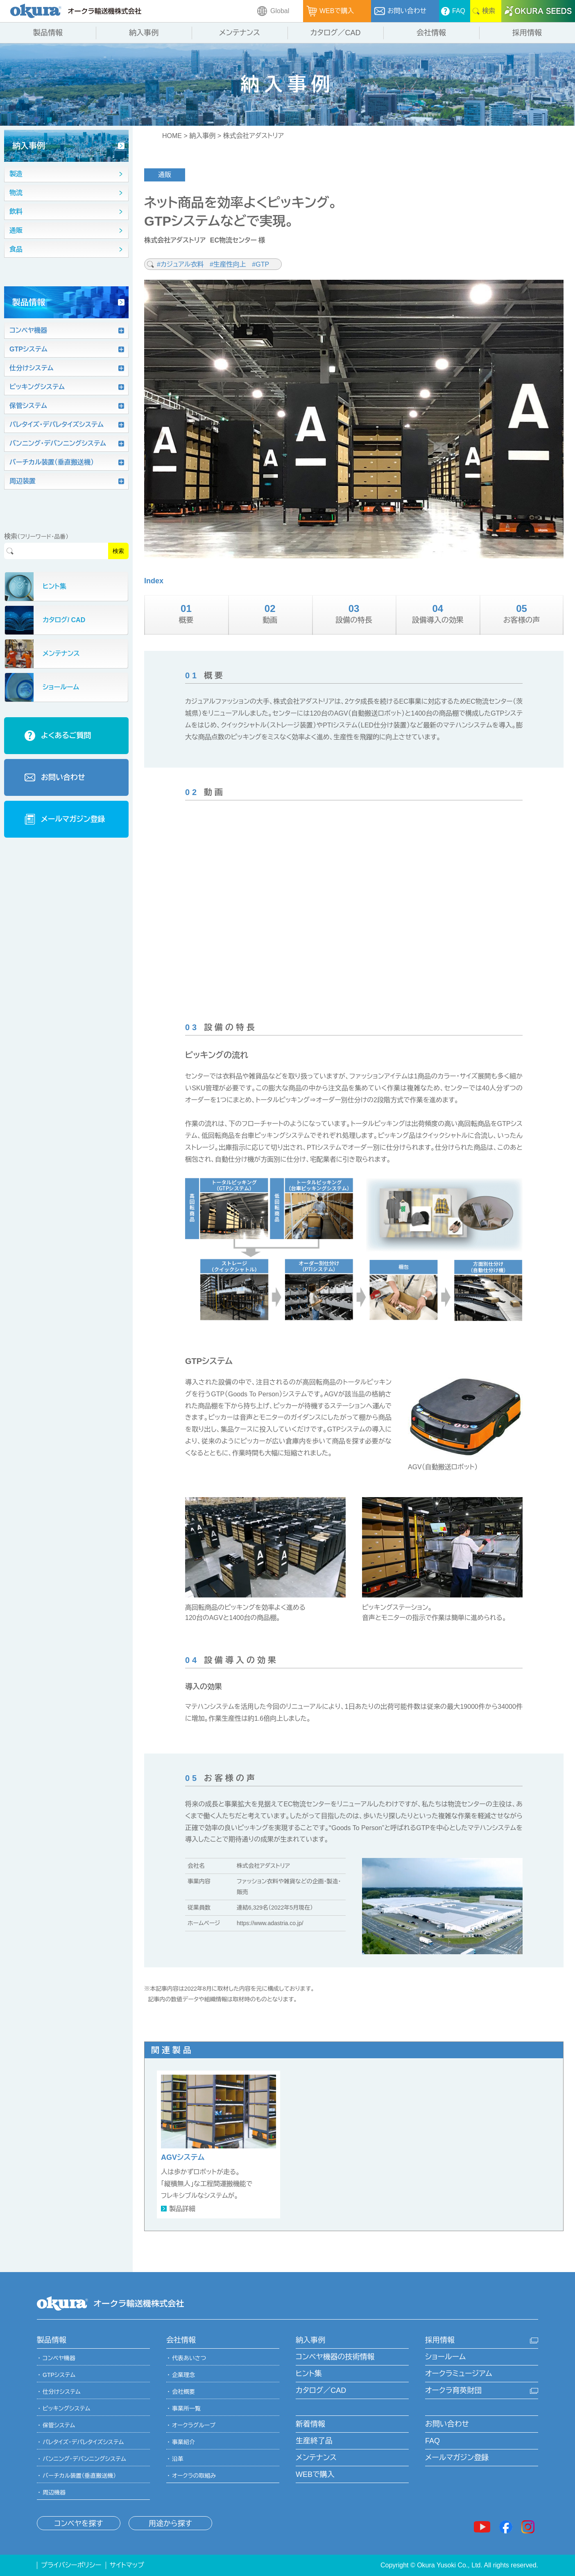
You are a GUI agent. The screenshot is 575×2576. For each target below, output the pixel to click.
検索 (118, 551)
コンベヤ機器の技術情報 (335, 2357)
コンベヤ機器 (59, 2358)
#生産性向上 (229, 264)
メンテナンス (316, 2458)
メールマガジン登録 (457, 2458)
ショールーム (445, 2357)
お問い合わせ (447, 2424)
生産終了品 (314, 2441)
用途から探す (170, 2523)
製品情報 (51, 2340)
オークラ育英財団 (453, 2390)
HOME (172, 135)
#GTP (260, 264)
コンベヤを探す (78, 2523)
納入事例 (202, 135)
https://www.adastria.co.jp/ (270, 1923)
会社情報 (181, 2340)
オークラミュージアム (458, 2374)
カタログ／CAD (321, 2390)
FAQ (432, 2441)
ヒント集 (309, 2374)
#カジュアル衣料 (181, 264)
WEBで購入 (315, 2474)
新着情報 (310, 2424)
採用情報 (440, 2340)
